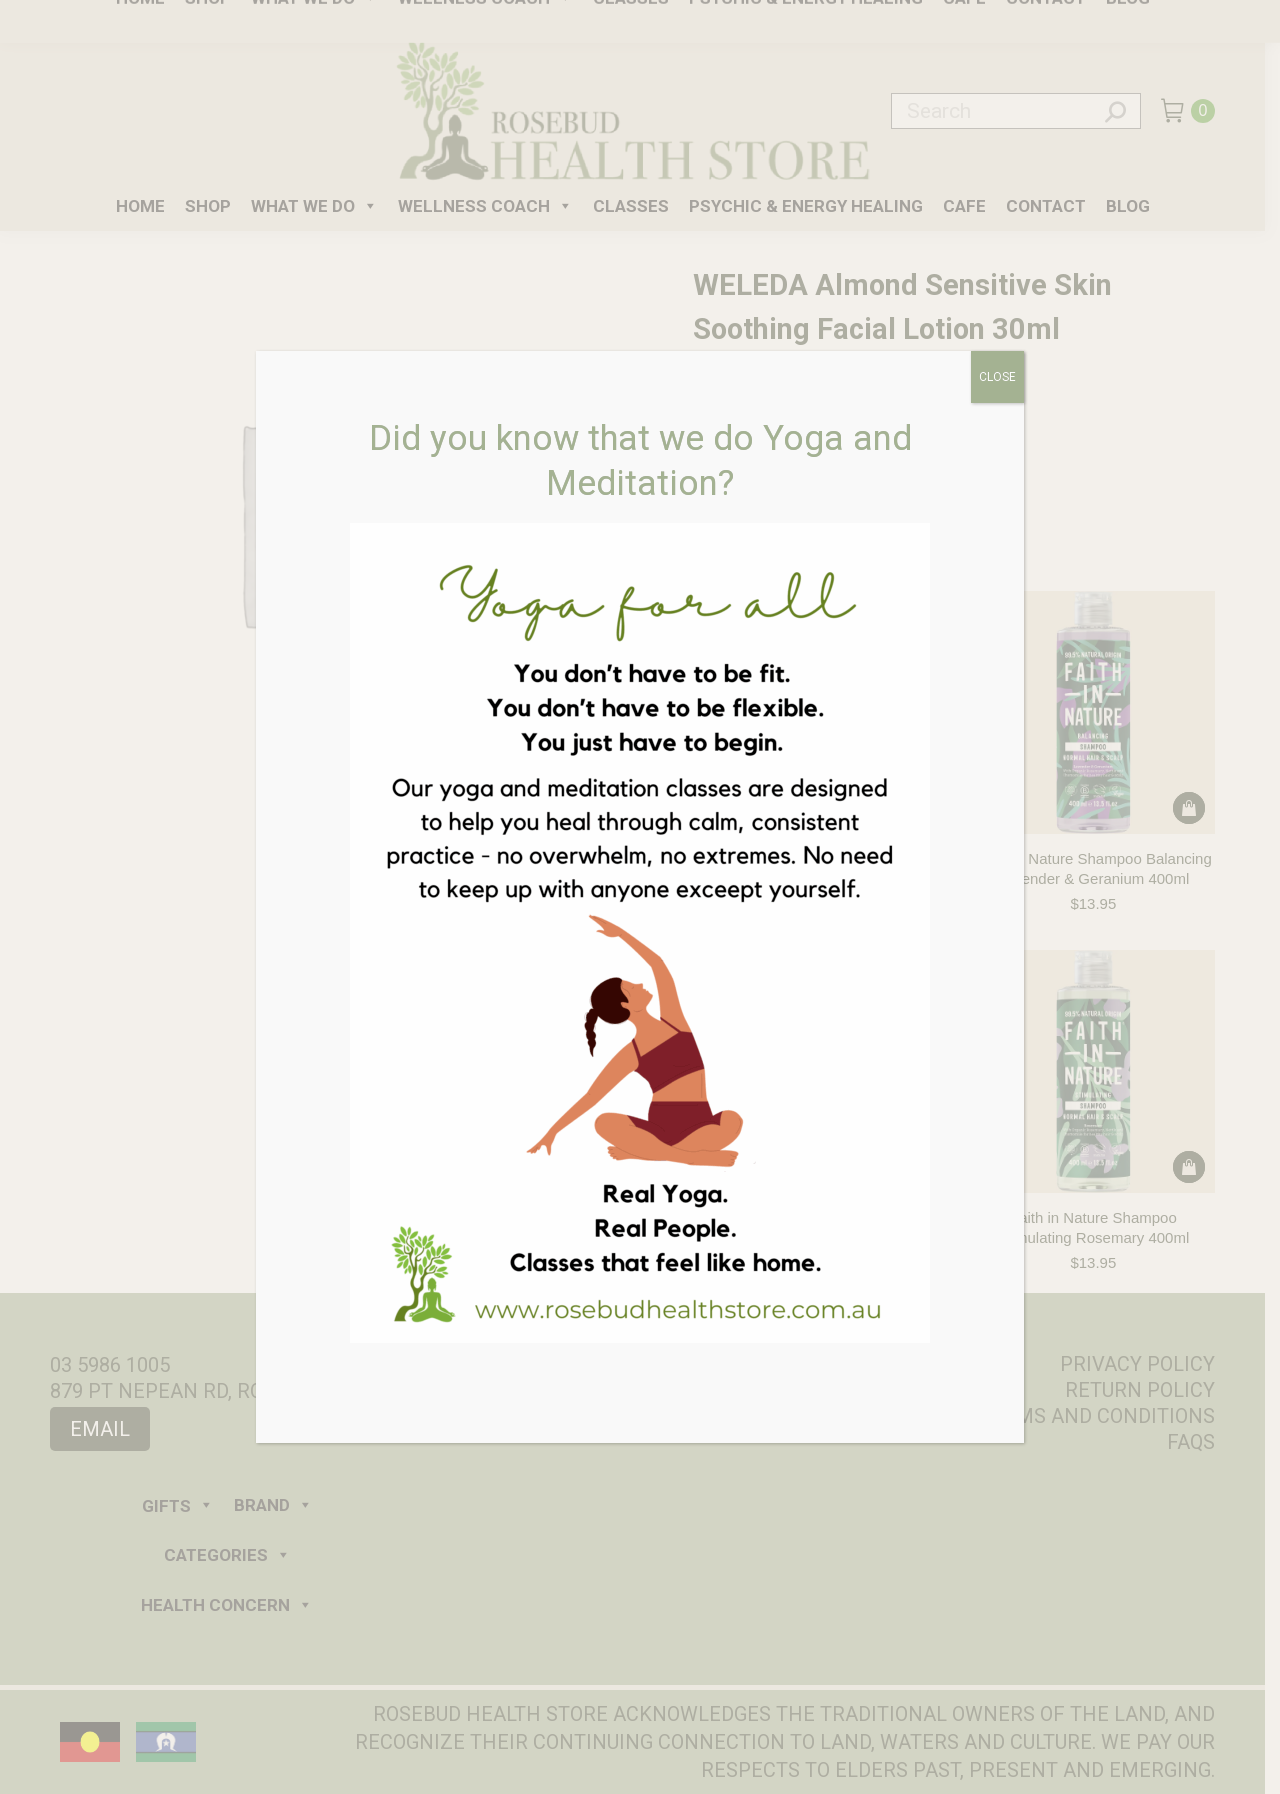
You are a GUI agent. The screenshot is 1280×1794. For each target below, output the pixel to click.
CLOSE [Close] (997, 377)
